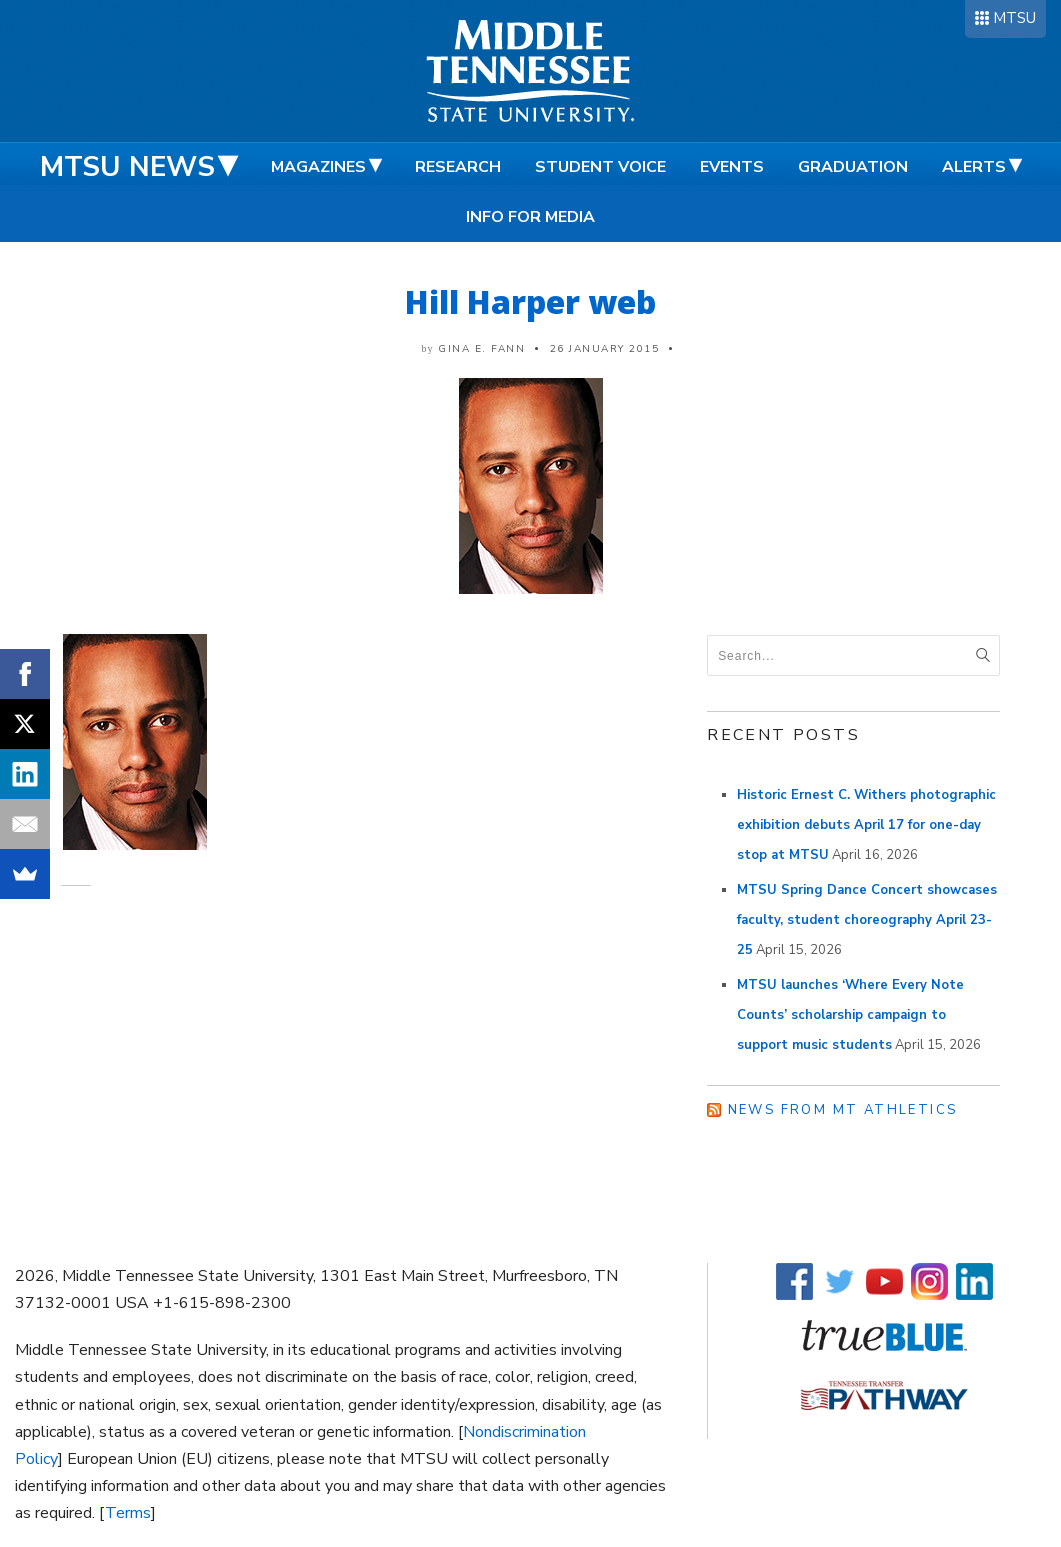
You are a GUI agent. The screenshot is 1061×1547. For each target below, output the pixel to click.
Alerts (974, 167)
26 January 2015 (605, 349)
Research (458, 167)
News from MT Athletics (843, 1110)
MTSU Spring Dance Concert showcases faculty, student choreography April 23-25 (867, 920)
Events (732, 167)
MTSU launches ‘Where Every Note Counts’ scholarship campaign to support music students (850, 1015)
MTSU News (127, 167)
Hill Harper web (530, 301)
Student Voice (600, 167)
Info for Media (530, 217)
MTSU (1014, 18)
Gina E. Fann (481, 349)
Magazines (318, 167)
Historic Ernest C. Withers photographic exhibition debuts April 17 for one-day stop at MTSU (866, 825)
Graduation (853, 167)
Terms (128, 1513)
